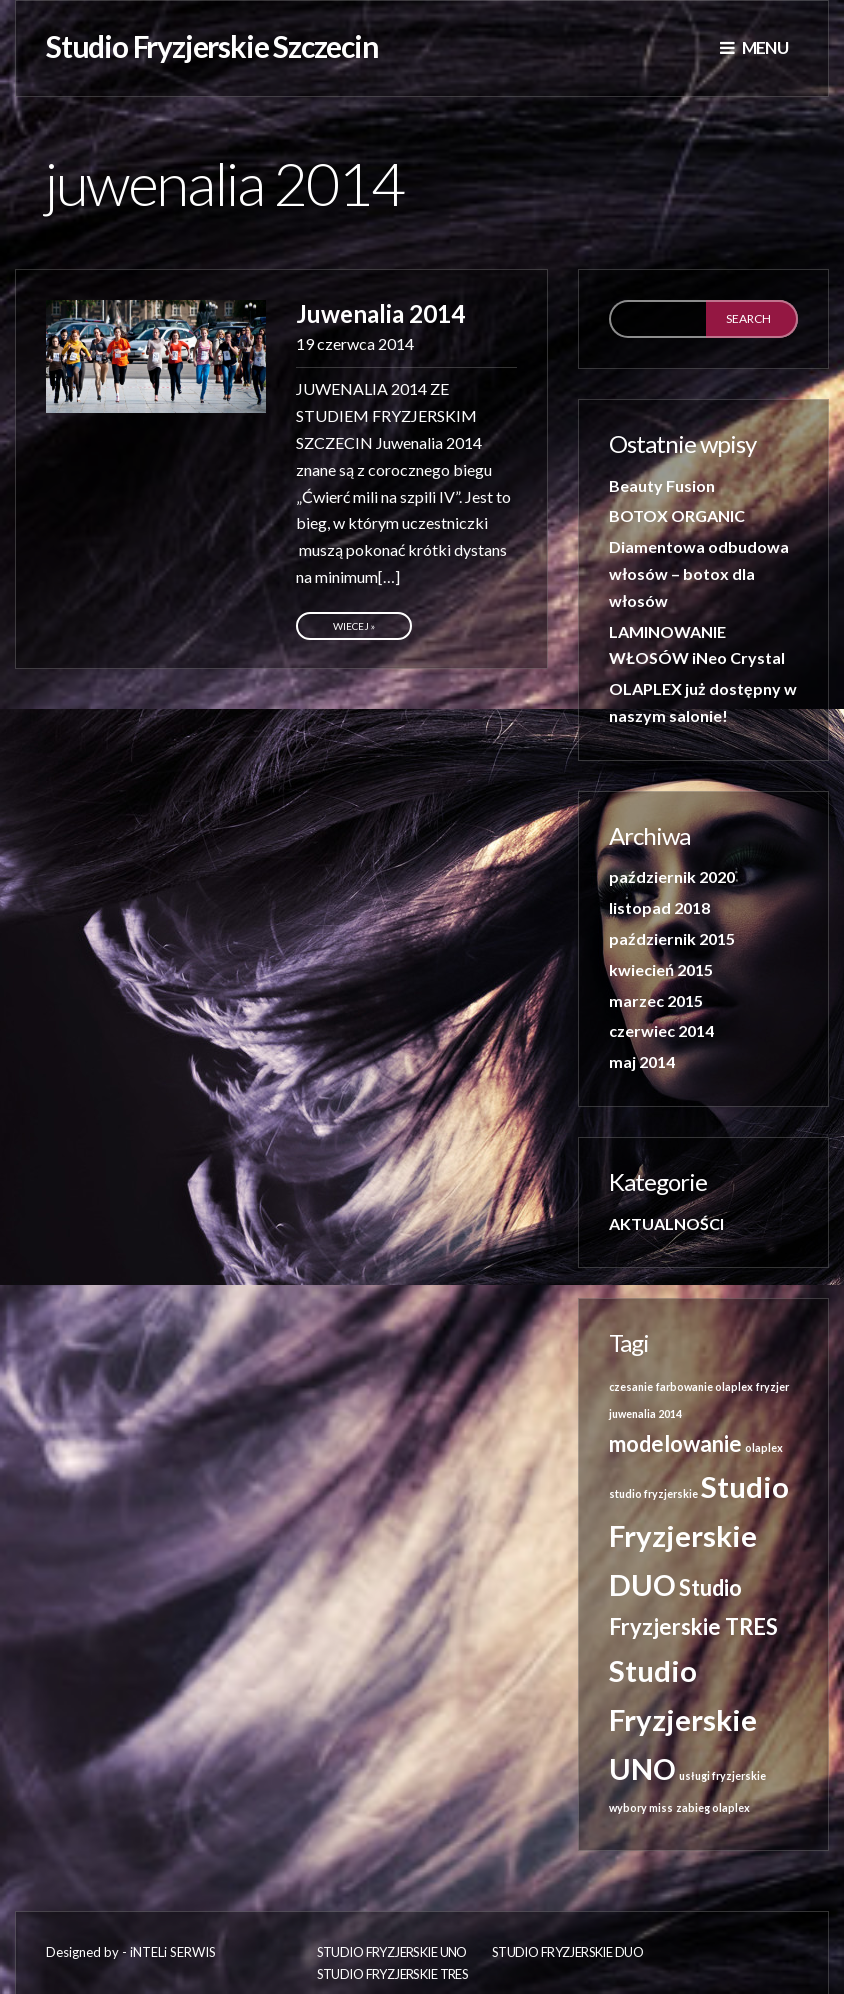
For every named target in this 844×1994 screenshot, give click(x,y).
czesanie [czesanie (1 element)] (631, 1386)
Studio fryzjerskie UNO (392, 1952)
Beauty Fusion (662, 485)
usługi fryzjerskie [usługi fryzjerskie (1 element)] (722, 1775)
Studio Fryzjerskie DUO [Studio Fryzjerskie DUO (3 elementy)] (699, 1535)
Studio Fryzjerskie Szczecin (212, 46)
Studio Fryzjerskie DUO (567, 1952)
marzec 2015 (656, 1000)
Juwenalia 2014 (380, 313)
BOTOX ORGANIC (677, 515)
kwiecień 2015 (661, 969)
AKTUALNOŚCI (666, 1223)
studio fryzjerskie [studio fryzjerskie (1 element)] (653, 1493)
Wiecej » (354, 626)
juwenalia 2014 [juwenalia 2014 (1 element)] (645, 1413)
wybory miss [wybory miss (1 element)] (641, 1807)
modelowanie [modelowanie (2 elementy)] (675, 1443)
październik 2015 (672, 938)
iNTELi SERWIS (173, 1952)
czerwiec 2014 (661, 1030)
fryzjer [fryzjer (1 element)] (772, 1386)
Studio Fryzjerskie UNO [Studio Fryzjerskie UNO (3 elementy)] (683, 1719)
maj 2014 (642, 1061)
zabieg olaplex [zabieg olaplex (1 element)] (713, 1807)
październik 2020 (672, 876)
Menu (754, 47)
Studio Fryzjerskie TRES (393, 1974)
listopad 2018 (659, 907)
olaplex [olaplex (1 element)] (764, 1447)
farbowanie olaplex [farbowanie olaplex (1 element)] (704, 1386)
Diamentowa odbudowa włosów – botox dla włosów (699, 573)
